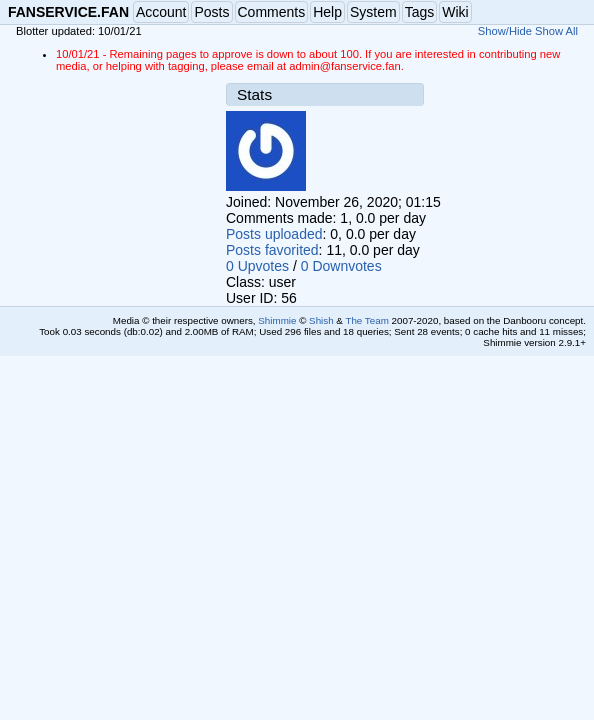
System (373, 12)
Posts (211, 12)
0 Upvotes (257, 266)
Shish (321, 320)
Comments (272, 12)
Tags (420, 12)
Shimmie (277, 320)
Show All (556, 31)
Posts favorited (272, 250)
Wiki (455, 12)
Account (161, 12)
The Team (366, 320)
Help (327, 12)
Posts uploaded (274, 234)
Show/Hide (505, 31)
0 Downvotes (341, 266)
